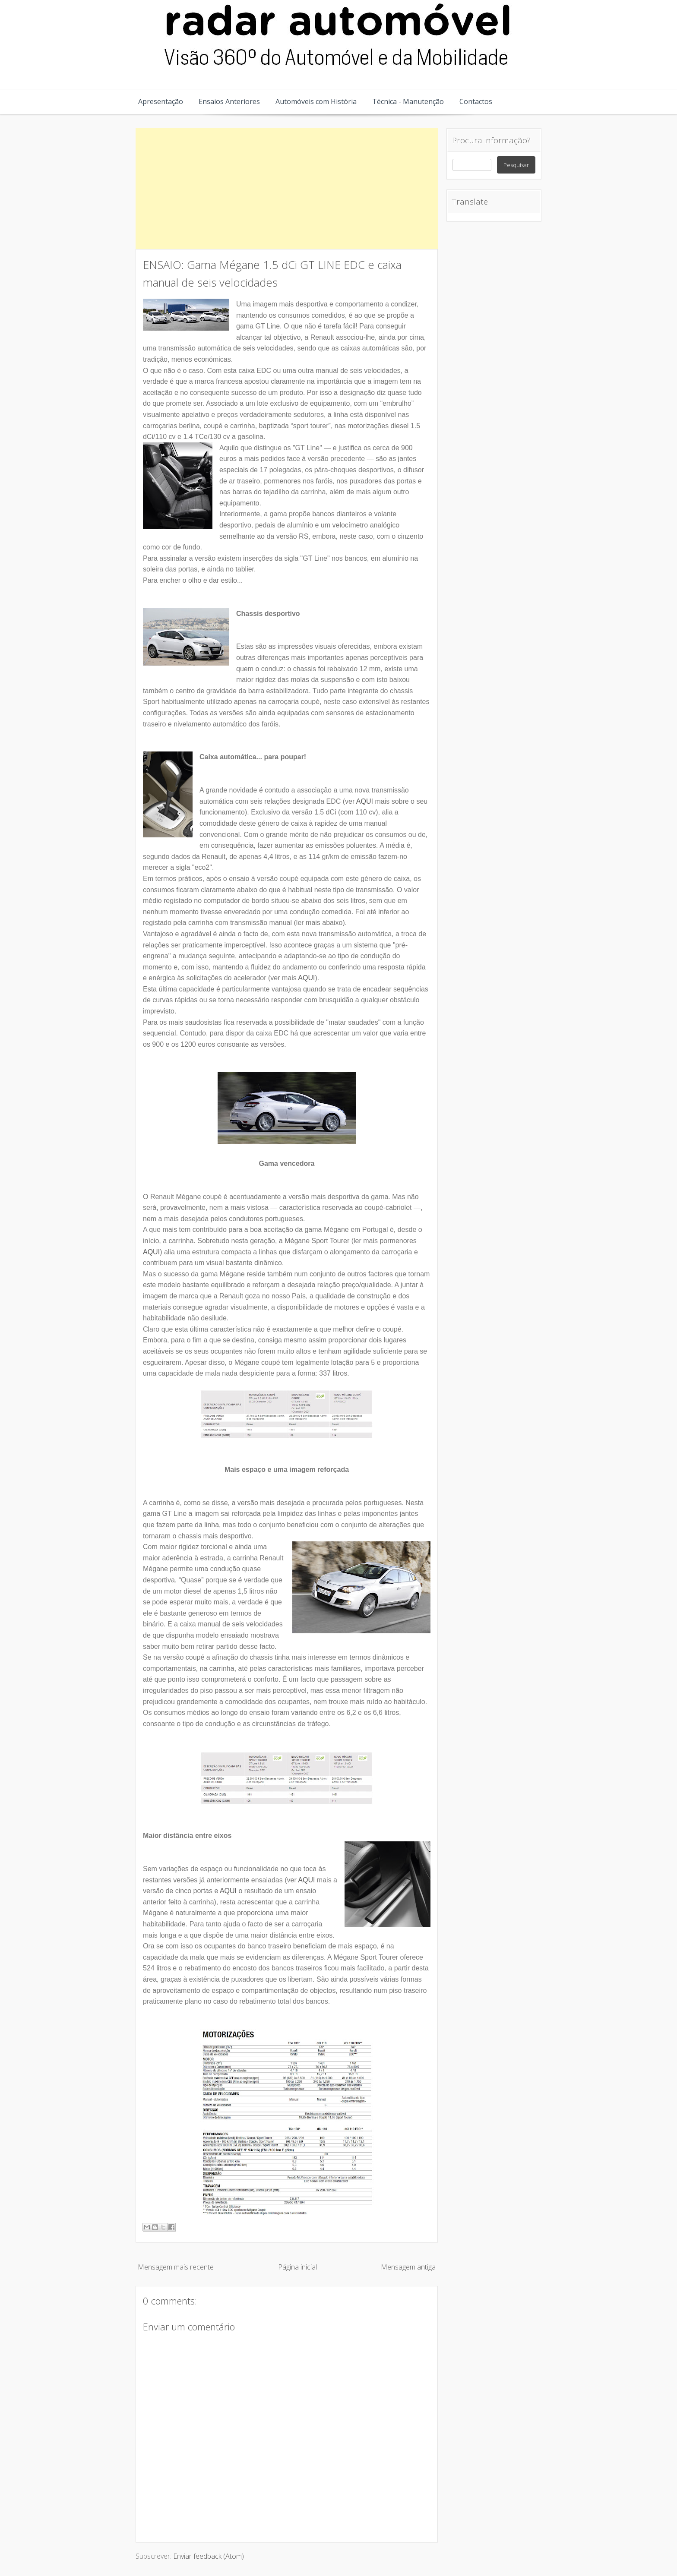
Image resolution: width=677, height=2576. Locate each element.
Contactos (475, 101)
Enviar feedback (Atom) (208, 2556)
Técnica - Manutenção (408, 101)
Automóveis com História (316, 101)
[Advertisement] (287, 188)
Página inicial (297, 2267)
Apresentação (160, 101)
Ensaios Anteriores (229, 101)
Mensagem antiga (408, 2267)
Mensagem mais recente (176, 2267)
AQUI (364, 801)
